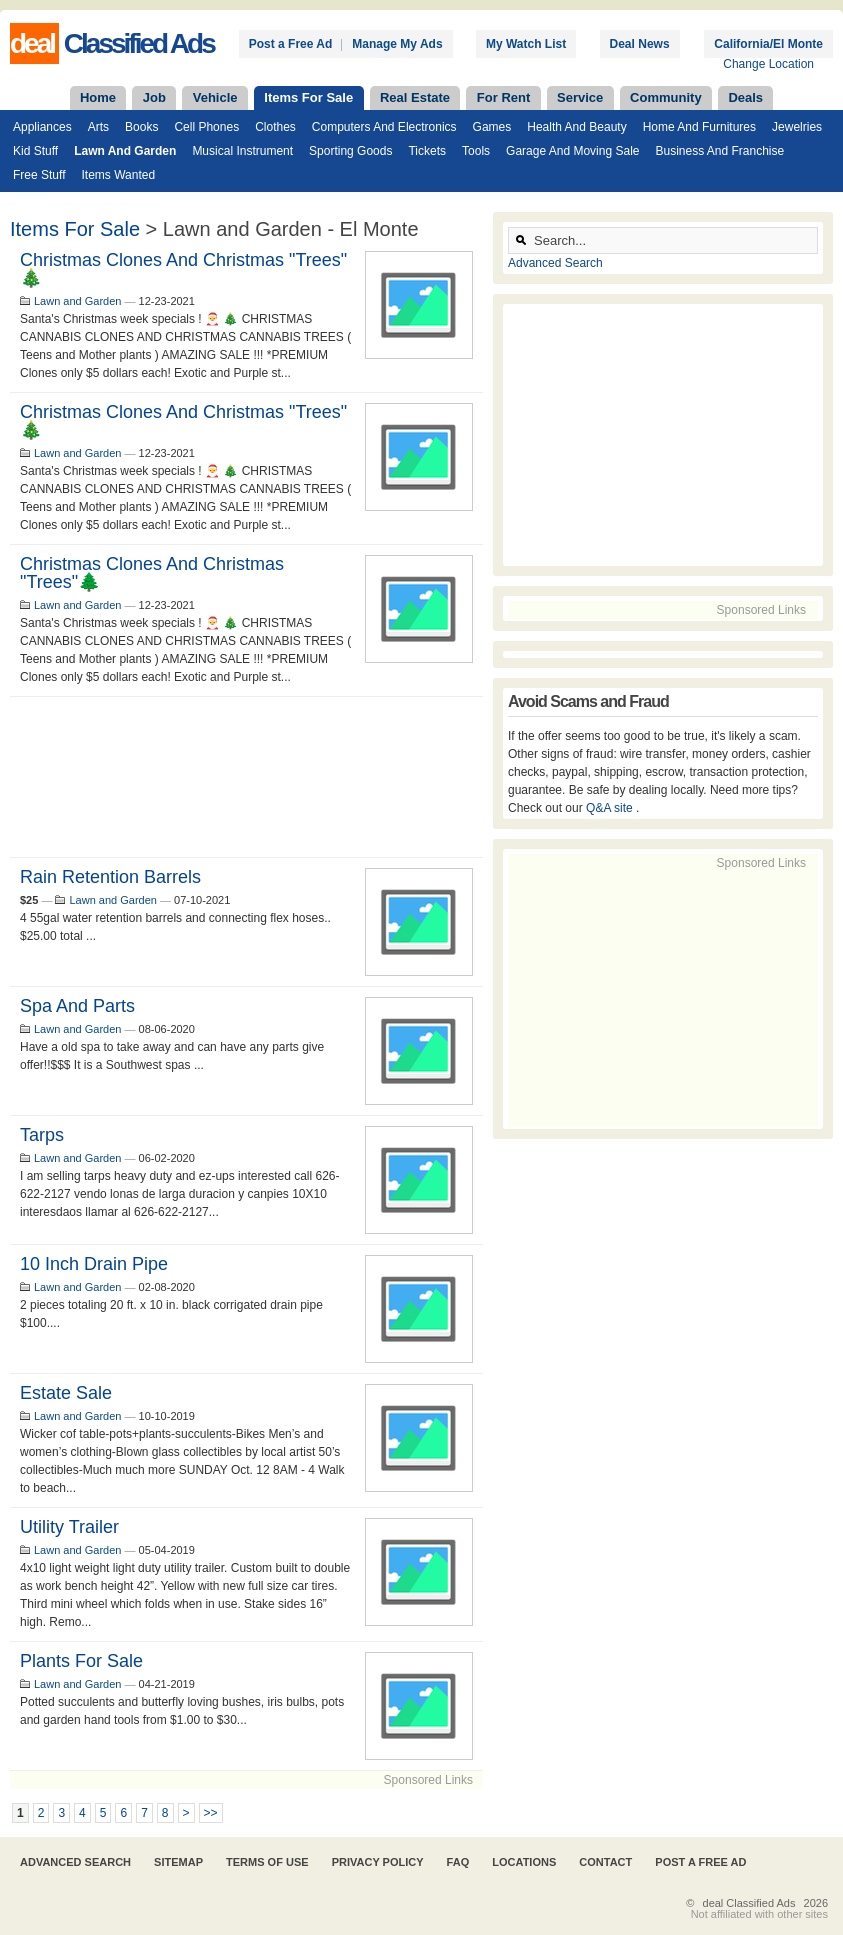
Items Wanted (118, 175)
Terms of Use (267, 1862)
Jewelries (797, 127)
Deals (745, 97)
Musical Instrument (242, 151)
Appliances (42, 127)
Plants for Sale (81, 1661)
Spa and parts (77, 1006)
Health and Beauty (576, 127)
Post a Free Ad (291, 44)
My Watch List (526, 44)
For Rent (503, 97)
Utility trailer (69, 1527)
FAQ (458, 1862)
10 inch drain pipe (94, 1264)
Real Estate (415, 97)
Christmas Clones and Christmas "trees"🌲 (152, 573)
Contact (605, 1862)
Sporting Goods (350, 151)
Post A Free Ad (700, 1862)
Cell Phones (206, 127)
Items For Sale (308, 97)
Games (492, 127)
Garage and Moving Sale (572, 151)
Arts (98, 127)
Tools (476, 151)
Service (580, 97)
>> (211, 1813)
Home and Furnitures (699, 127)
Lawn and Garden (125, 151)
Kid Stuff (35, 151)
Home (98, 97)
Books (141, 127)
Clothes (275, 127)
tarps (42, 1135)
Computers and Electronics (384, 127)
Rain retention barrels (110, 877)
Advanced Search (555, 263)
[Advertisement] (246, 777)
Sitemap (178, 1862)
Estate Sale (66, 1393)
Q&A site (611, 808)
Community (666, 97)
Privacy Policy (378, 1862)
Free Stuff (39, 175)
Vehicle (215, 97)
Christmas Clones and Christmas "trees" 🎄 (183, 269)
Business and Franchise (719, 151)
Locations (524, 1862)
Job (154, 97)
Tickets (427, 151)
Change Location (768, 64)
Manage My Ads (397, 44)
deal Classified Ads (749, 1903)
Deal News (640, 44)
